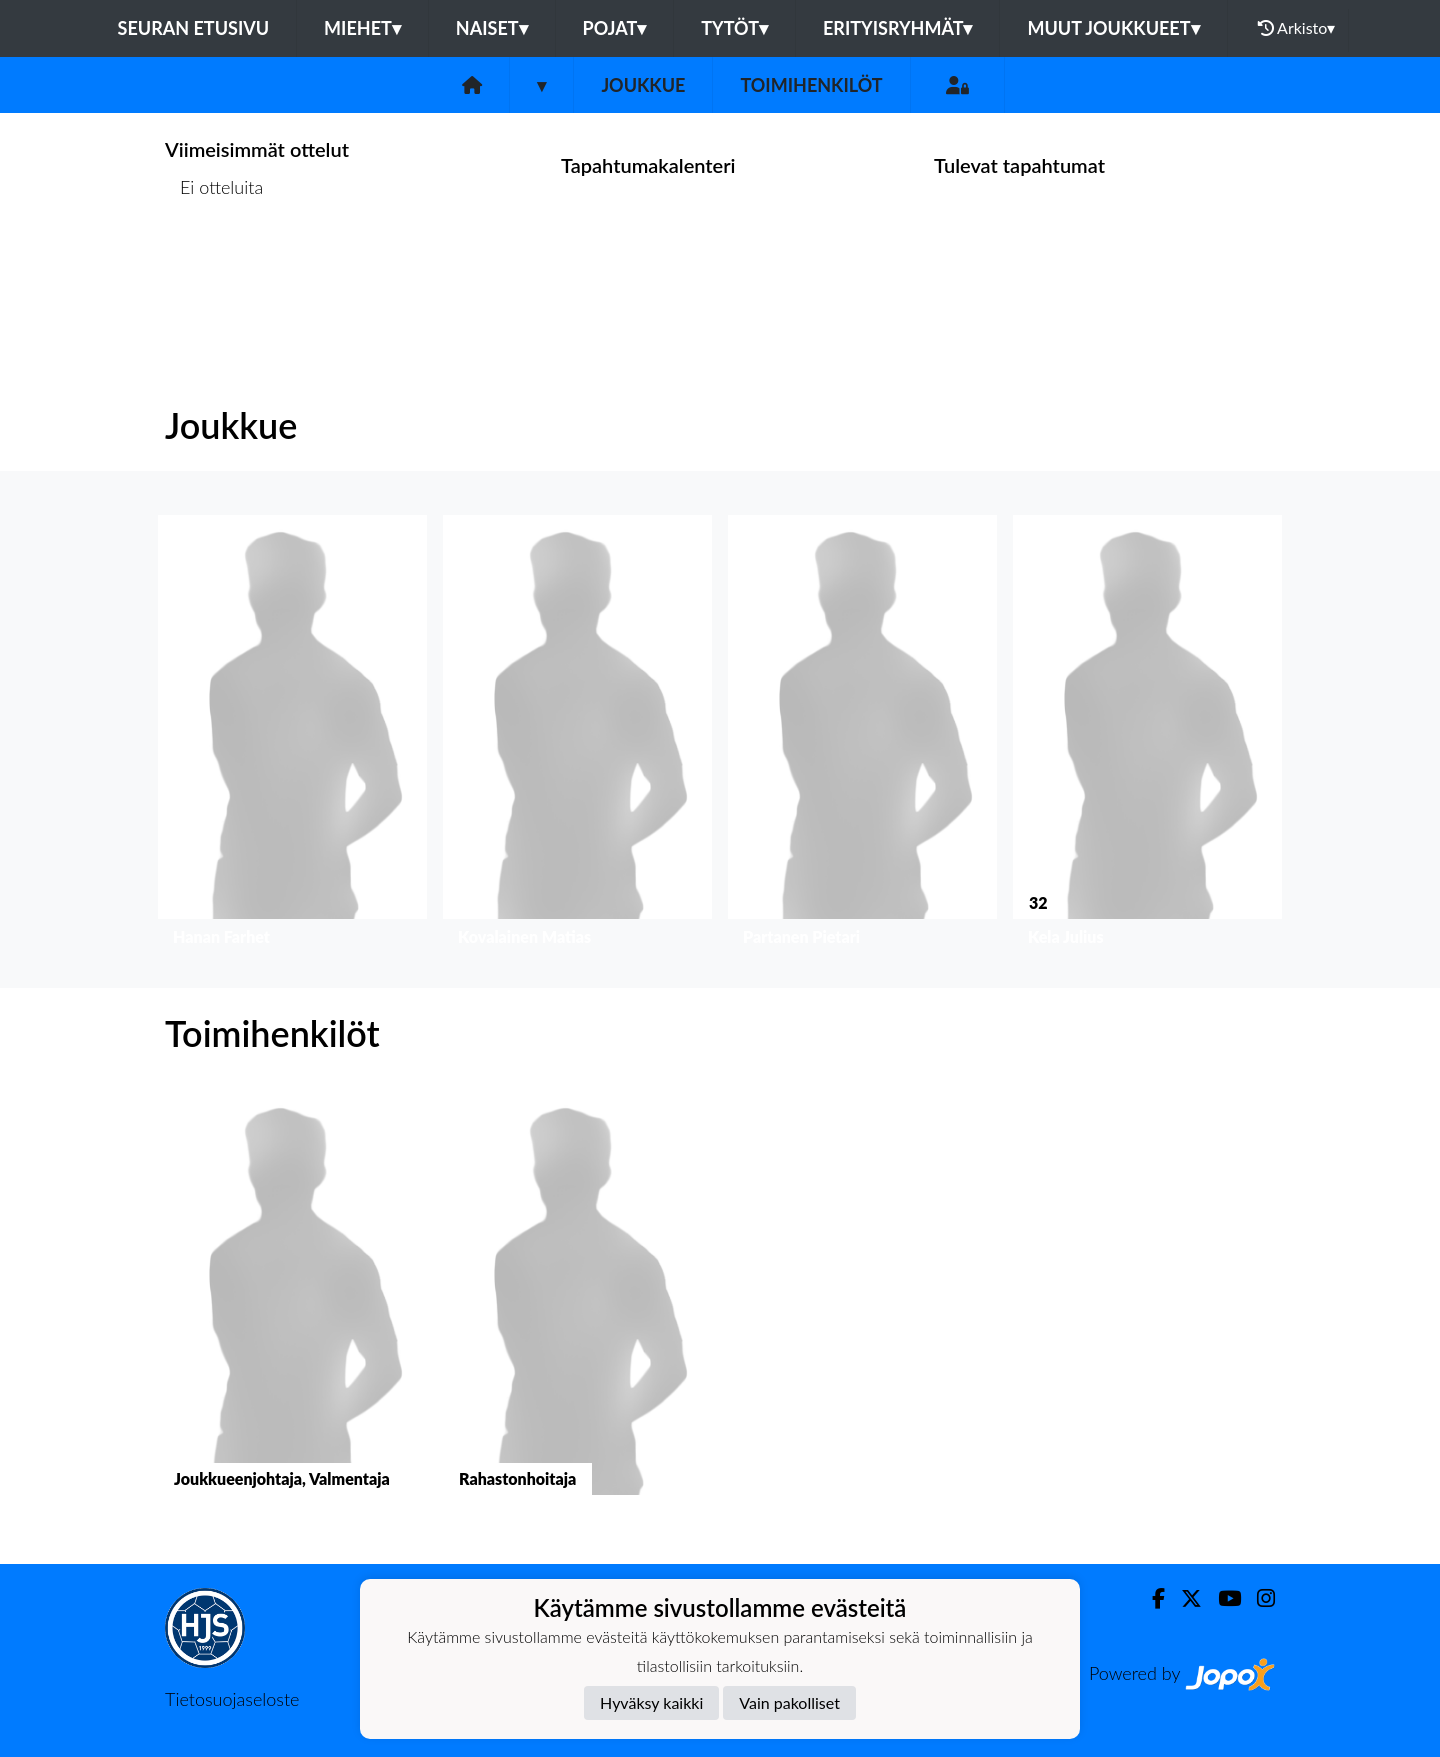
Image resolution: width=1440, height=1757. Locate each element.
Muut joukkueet (1113, 28)
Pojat (615, 28)
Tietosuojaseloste (232, 1699)
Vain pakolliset (789, 1702)
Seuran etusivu (194, 28)
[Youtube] (1221, 1598)
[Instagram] (1258, 1598)
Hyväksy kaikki (651, 1702)
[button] (292, 735)
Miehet (362, 28)
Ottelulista (214, 264)
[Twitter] (1183, 1598)
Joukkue (643, 85)
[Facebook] (1150, 1598)
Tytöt (734, 28)
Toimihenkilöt (811, 85)
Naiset (492, 28)
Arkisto (1297, 28)
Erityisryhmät (897, 28)
